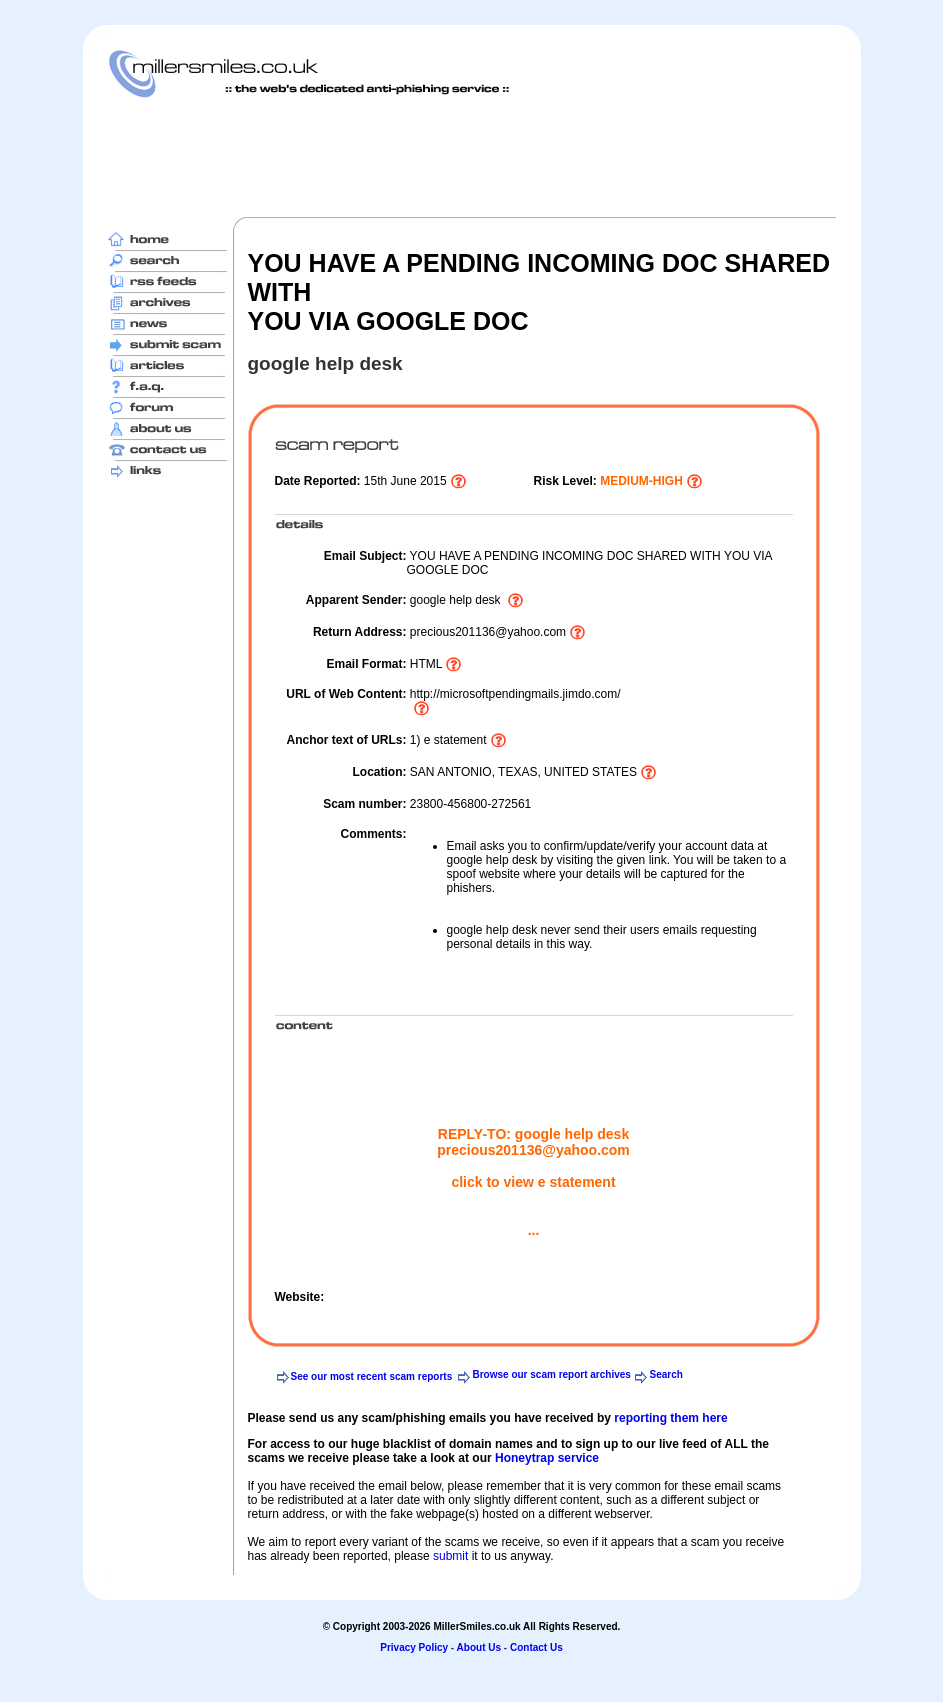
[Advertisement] (472, 157)
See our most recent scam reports (372, 1376)
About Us (479, 1647)
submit (450, 1556)
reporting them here (670, 1418)
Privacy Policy (414, 1647)
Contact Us (536, 1647)
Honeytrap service (547, 1458)
